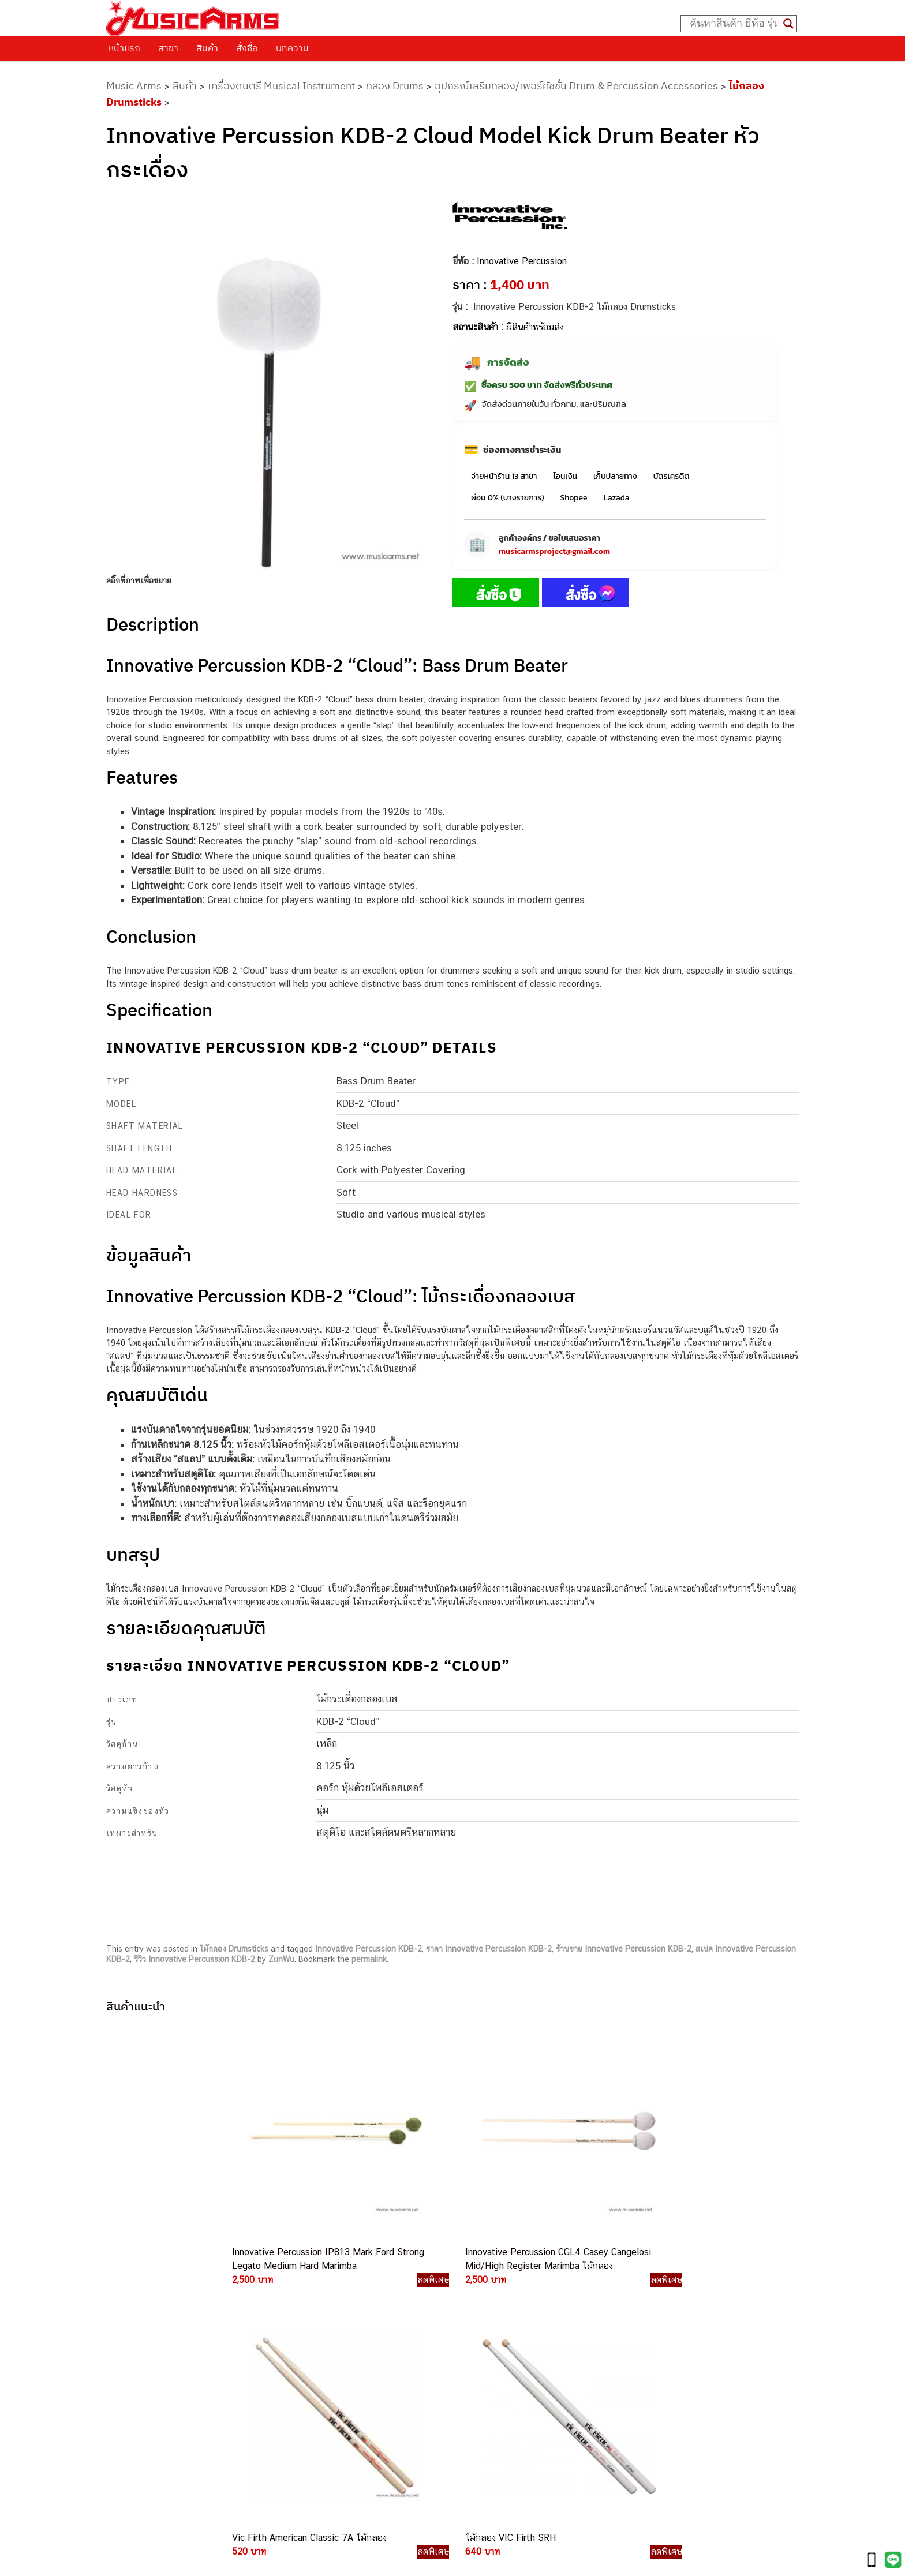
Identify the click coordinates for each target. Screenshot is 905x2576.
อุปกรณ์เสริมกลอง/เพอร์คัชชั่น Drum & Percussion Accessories (576, 85)
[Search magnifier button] (788, 24)
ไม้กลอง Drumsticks (234, 1948)
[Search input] (733, 24)
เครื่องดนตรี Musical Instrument (281, 85)
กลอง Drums (395, 85)
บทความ (292, 48)
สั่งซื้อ (247, 48)
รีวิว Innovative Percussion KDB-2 (194, 1959)
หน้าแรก (124, 48)
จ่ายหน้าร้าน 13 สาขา (504, 476)
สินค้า (207, 48)
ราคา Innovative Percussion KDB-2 (489, 1948)
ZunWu (281, 1959)
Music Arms (134, 85)
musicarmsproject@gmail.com (554, 551)
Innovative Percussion (522, 261)
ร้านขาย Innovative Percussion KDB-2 (623, 1948)
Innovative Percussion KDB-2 (368, 1948)
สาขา (168, 48)
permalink (369, 1959)
